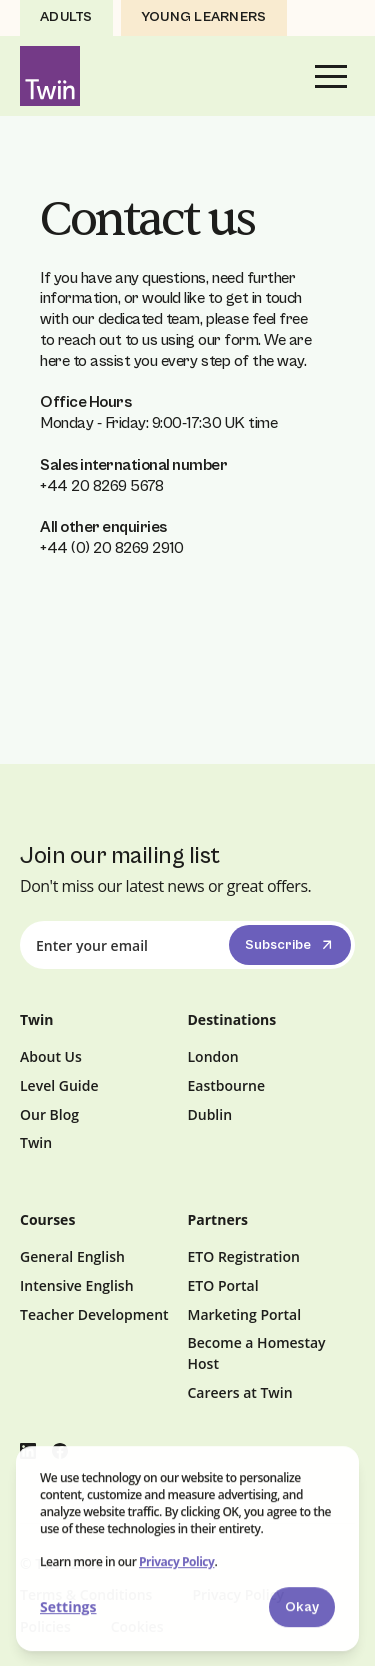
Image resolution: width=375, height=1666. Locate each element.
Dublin (210, 1114)
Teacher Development (94, 1314)
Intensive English (77, 1285)
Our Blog (49, 1114)
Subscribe (291, 945)
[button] (331, 76)
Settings (68, 1607)
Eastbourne (226, 1085)
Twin (36, 1142)
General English (72, 1256)
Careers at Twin (240, 1392)
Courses (47, 1219)
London (213, 1056)
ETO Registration (244, 1256)
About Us (51, 1056)
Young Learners (204, 17)
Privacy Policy (176, 1562)
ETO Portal (223, 1285)
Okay (302, 1608)
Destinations (232, 1019)
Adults (66, 17)
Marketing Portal (245, 1314)
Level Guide (59, 1085)
